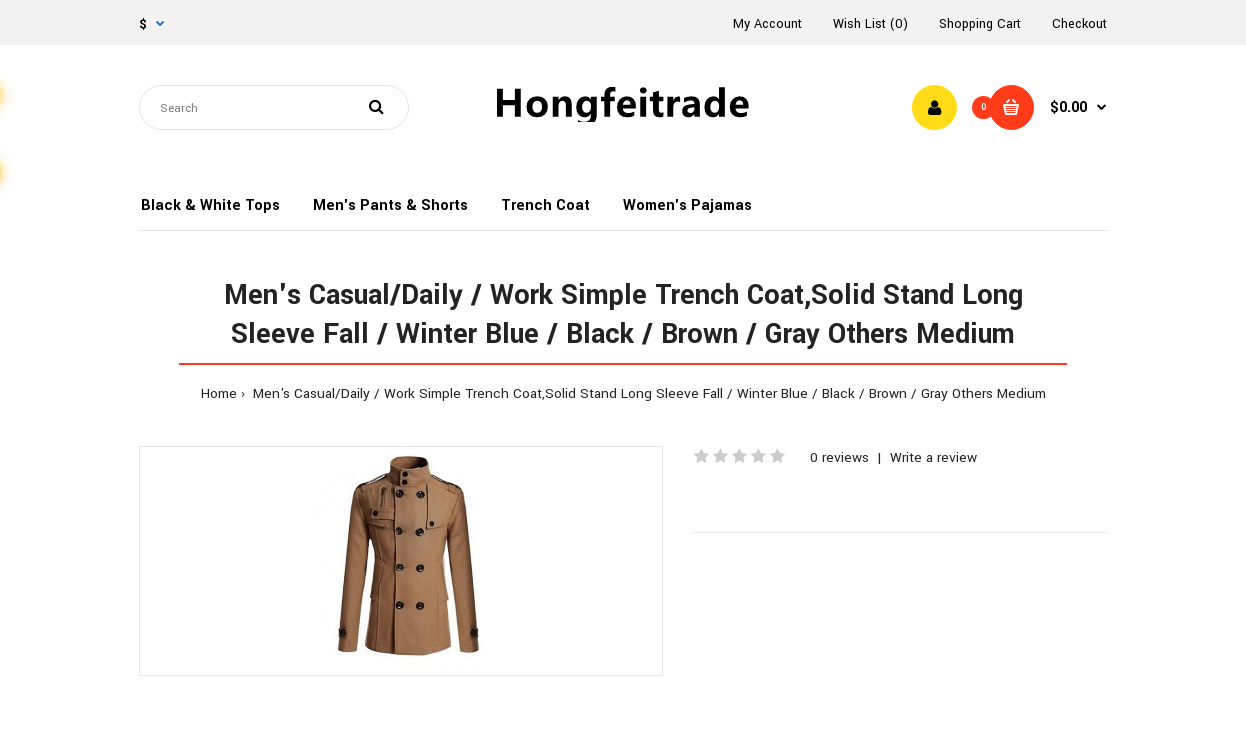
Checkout (1079, 24)
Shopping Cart (980, 24)
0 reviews (839, 457)
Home (219, 393)
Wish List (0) (870, 24)
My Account (767, 24)
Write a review (933, 457)
